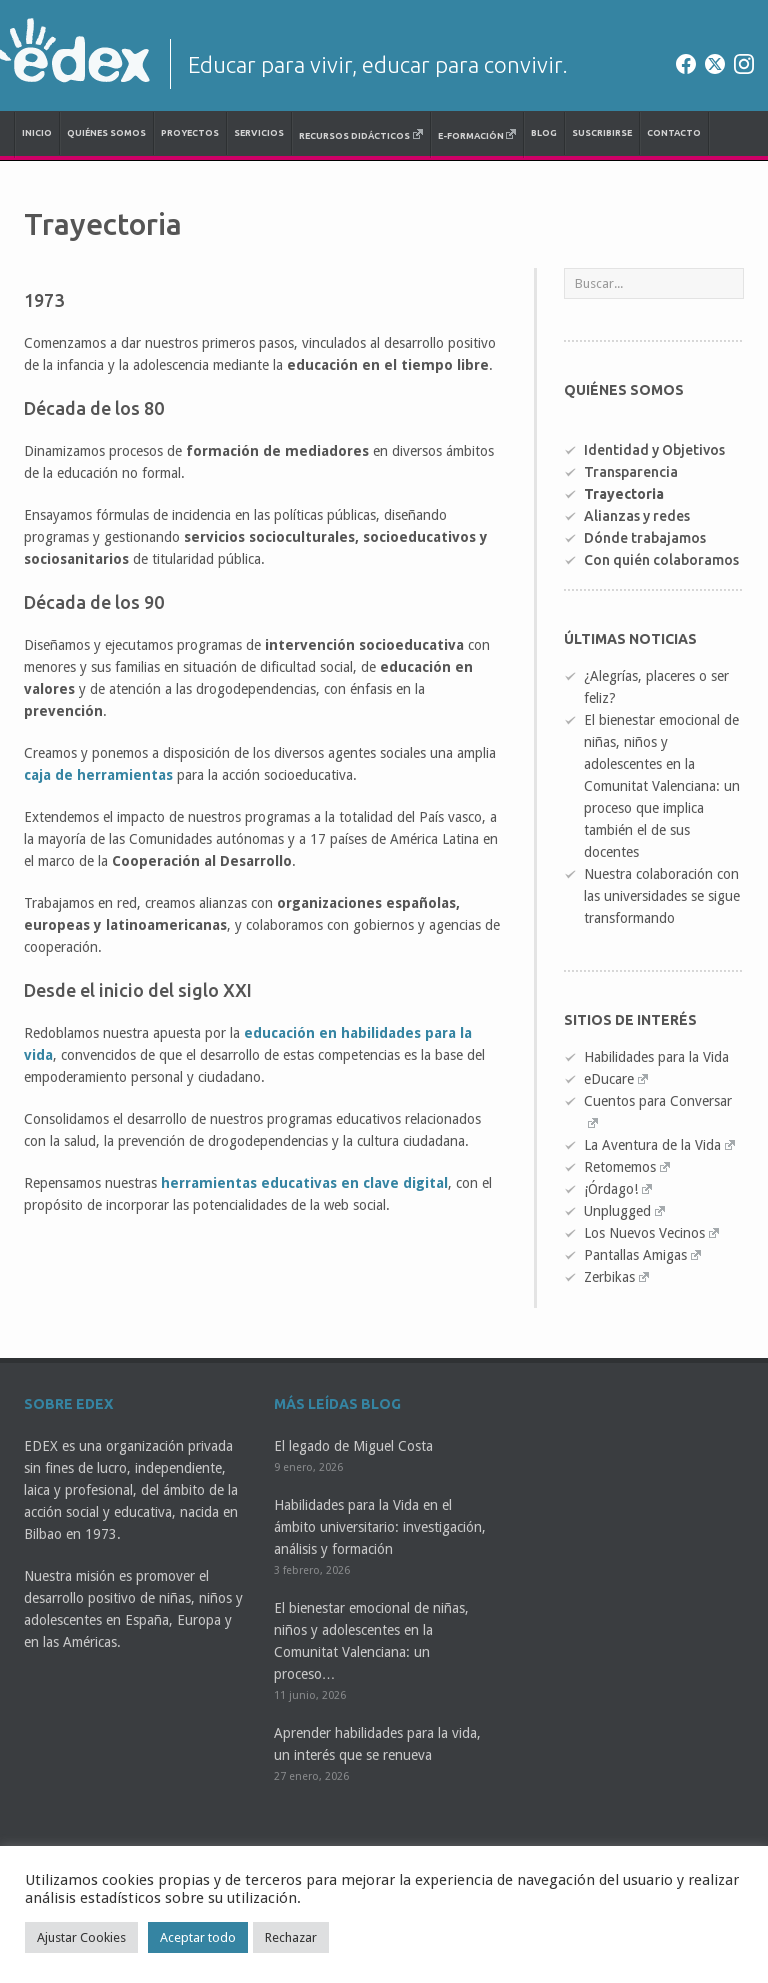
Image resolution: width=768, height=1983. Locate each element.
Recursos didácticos (361, 135)
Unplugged (624, 1211)
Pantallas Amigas (642, 1255)
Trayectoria (624, 494)
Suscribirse (602, 133)
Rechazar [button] (291, 1937)
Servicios (259, 133)
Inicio (37, 133)
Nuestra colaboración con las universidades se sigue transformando (662, 896)
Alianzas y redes (637, 516)
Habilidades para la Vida (656, 1057)
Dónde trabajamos (645, 538)
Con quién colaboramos (661, 560)
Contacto (674, 133)
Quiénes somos (106, 133)
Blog (544, 133)
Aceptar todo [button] (198, 1937)
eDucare (616, 1079)
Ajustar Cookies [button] (81, 1937)
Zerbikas (616, 1277)
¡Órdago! (618, 1189)
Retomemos (627, 1167)
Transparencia (631, 472)
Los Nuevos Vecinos (651, 1233)
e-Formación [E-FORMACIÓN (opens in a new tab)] (477, 135)
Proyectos (190, 133)
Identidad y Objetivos (654, 450)
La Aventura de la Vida (659, 1145)
